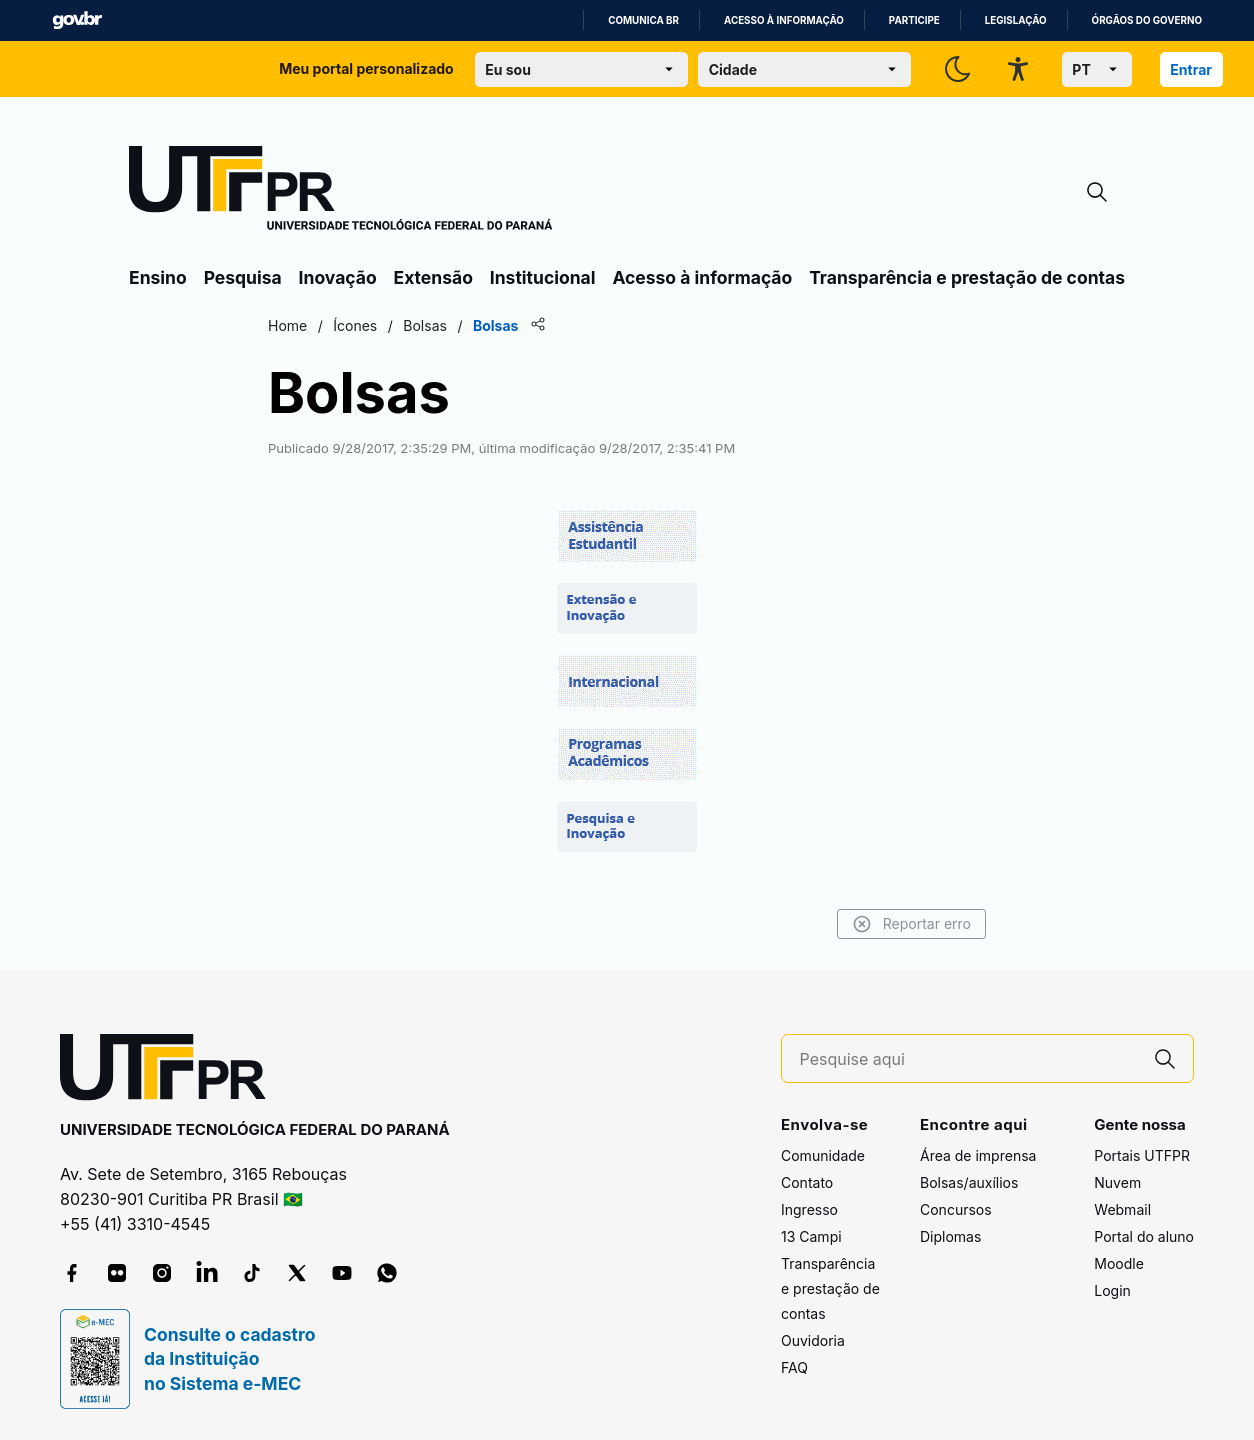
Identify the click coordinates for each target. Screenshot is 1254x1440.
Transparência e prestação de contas (967, 277)
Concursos (956, 1209)
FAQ (794, 1367)
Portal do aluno (1144, 1236)
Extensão (433, 277)
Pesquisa (243, 277)
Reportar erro (911, 924)
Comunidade (823, 1155)
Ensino (158, 277)
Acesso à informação (784, 20)
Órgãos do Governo (1147, 20)
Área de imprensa (978, 1155)
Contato (807, 1182)
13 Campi (811, 1236)
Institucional (543, 277)
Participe (914, 20)
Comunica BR (643, 20)
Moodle (1119, 1263)
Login (1112, 1290)
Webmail (1122, 1209)
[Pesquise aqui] (969, 1059)
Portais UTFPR (1142, 1155)
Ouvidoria (813, 1340)
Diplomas (950, 1236)
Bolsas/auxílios (969, 1182)
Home (287, 325)
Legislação (1016, 20)
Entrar (1191, 69)
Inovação (338, 277)
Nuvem (1117, 1182)
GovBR (77, 20)
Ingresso (809, 1209)
